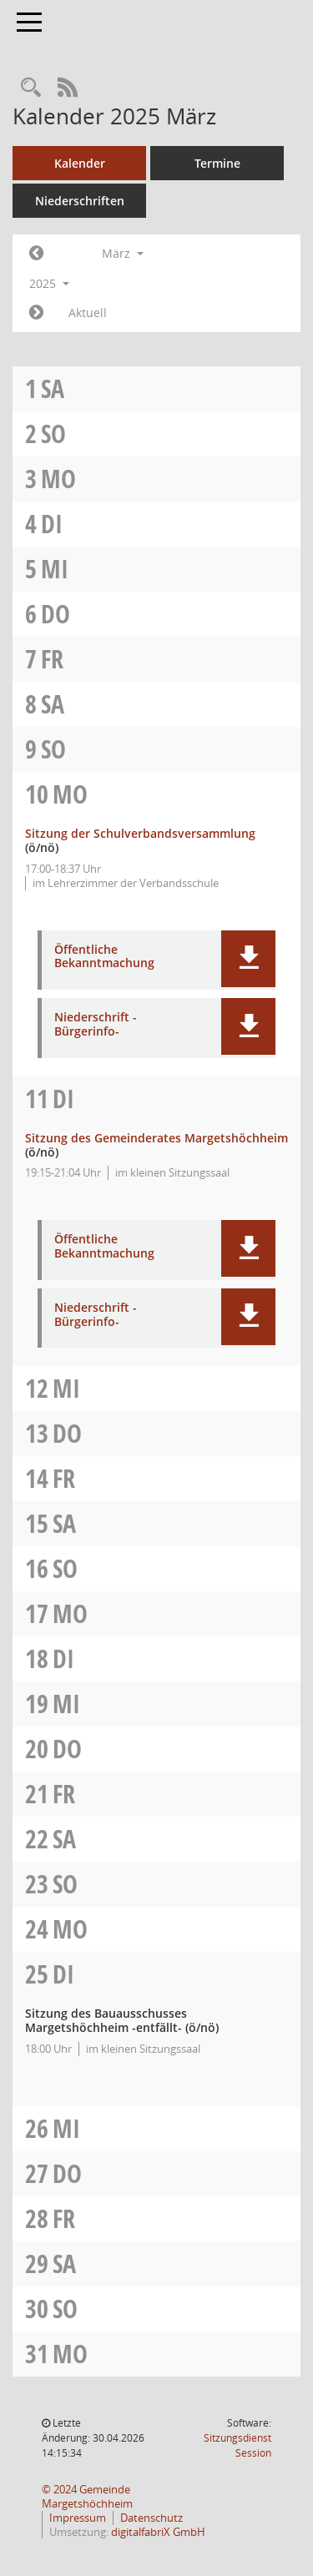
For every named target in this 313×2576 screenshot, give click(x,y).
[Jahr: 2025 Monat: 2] (36, 254)
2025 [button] (49, 283)
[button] (248, 958)
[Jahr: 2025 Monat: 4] (36, 313)
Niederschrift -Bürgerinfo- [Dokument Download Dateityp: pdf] (95, 1025)
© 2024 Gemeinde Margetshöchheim (87, 2497)
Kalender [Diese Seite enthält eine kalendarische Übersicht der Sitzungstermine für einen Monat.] (79, 163)
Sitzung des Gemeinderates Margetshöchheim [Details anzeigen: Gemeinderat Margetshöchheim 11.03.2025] (156, 1138)
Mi (54, 569)
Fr (52, 659)
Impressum (77, 2518)
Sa (52, 388)
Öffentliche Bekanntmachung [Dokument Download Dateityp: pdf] (104, 957)
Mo (58, 478)
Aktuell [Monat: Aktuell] (87, 312)
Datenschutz (151, 2518)
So (53, 433)
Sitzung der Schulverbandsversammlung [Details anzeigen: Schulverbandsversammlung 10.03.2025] (140, 833)
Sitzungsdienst (237, 2445)
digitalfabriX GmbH (158, 2532)
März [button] (123, 253)
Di (52, 524)
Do (55, 614)
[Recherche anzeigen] (31, 88)
